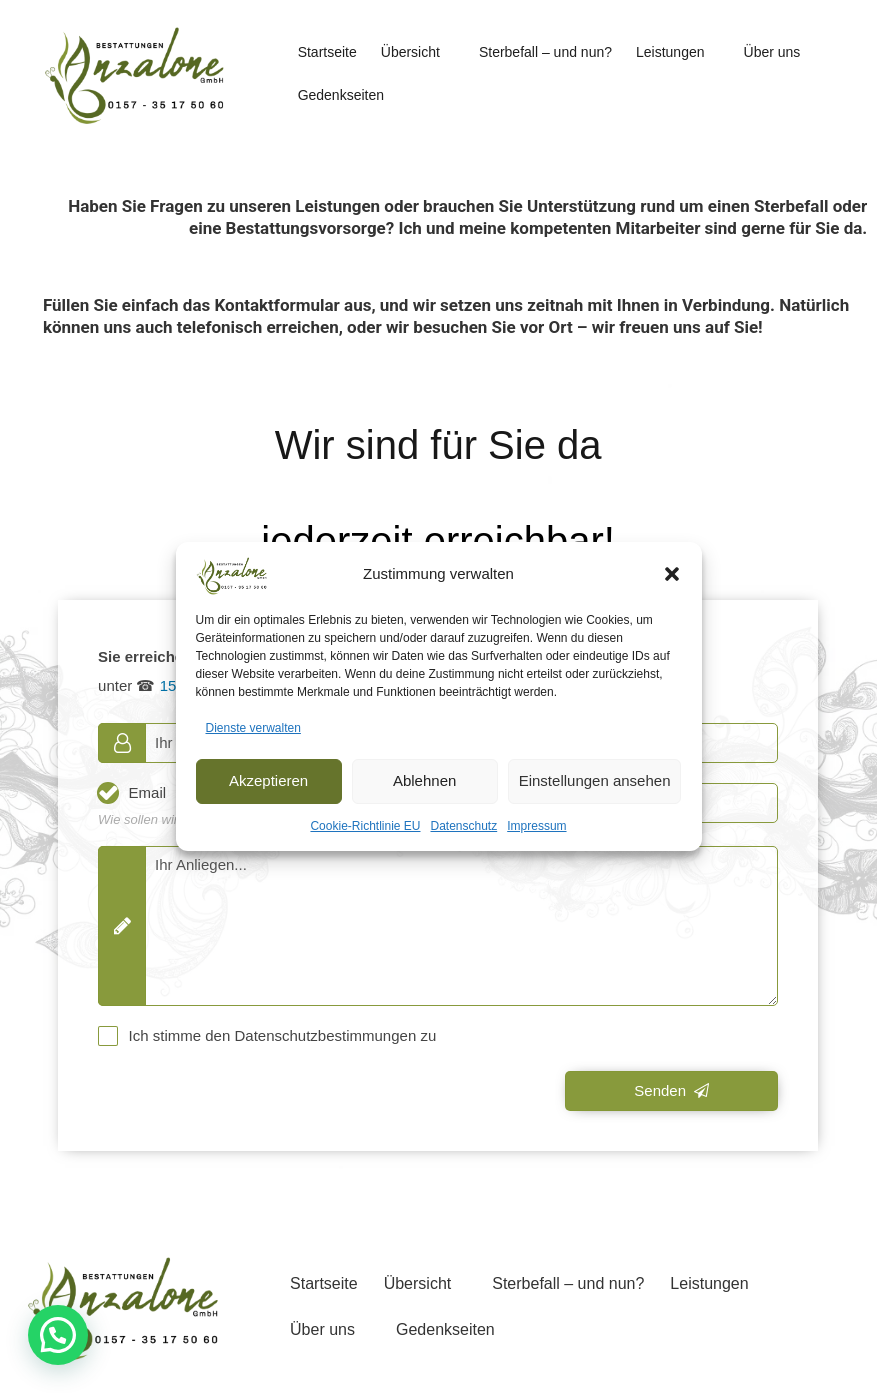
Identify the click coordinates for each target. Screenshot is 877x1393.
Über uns (772, 52)
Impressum (536, 826)
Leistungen (670, 52)
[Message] (438, 926)
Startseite (327, 52)
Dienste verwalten (253, 728)
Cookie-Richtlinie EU (365, 826)
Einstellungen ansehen (595, 780)
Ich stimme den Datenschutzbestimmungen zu (283, 1035)
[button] (672, 574)
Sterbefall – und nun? (545, 52)
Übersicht (410, 52)
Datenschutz (464, 826)
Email (148, 792)
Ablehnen (424, 780)
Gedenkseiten (341, 95)
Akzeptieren (268, 780)
